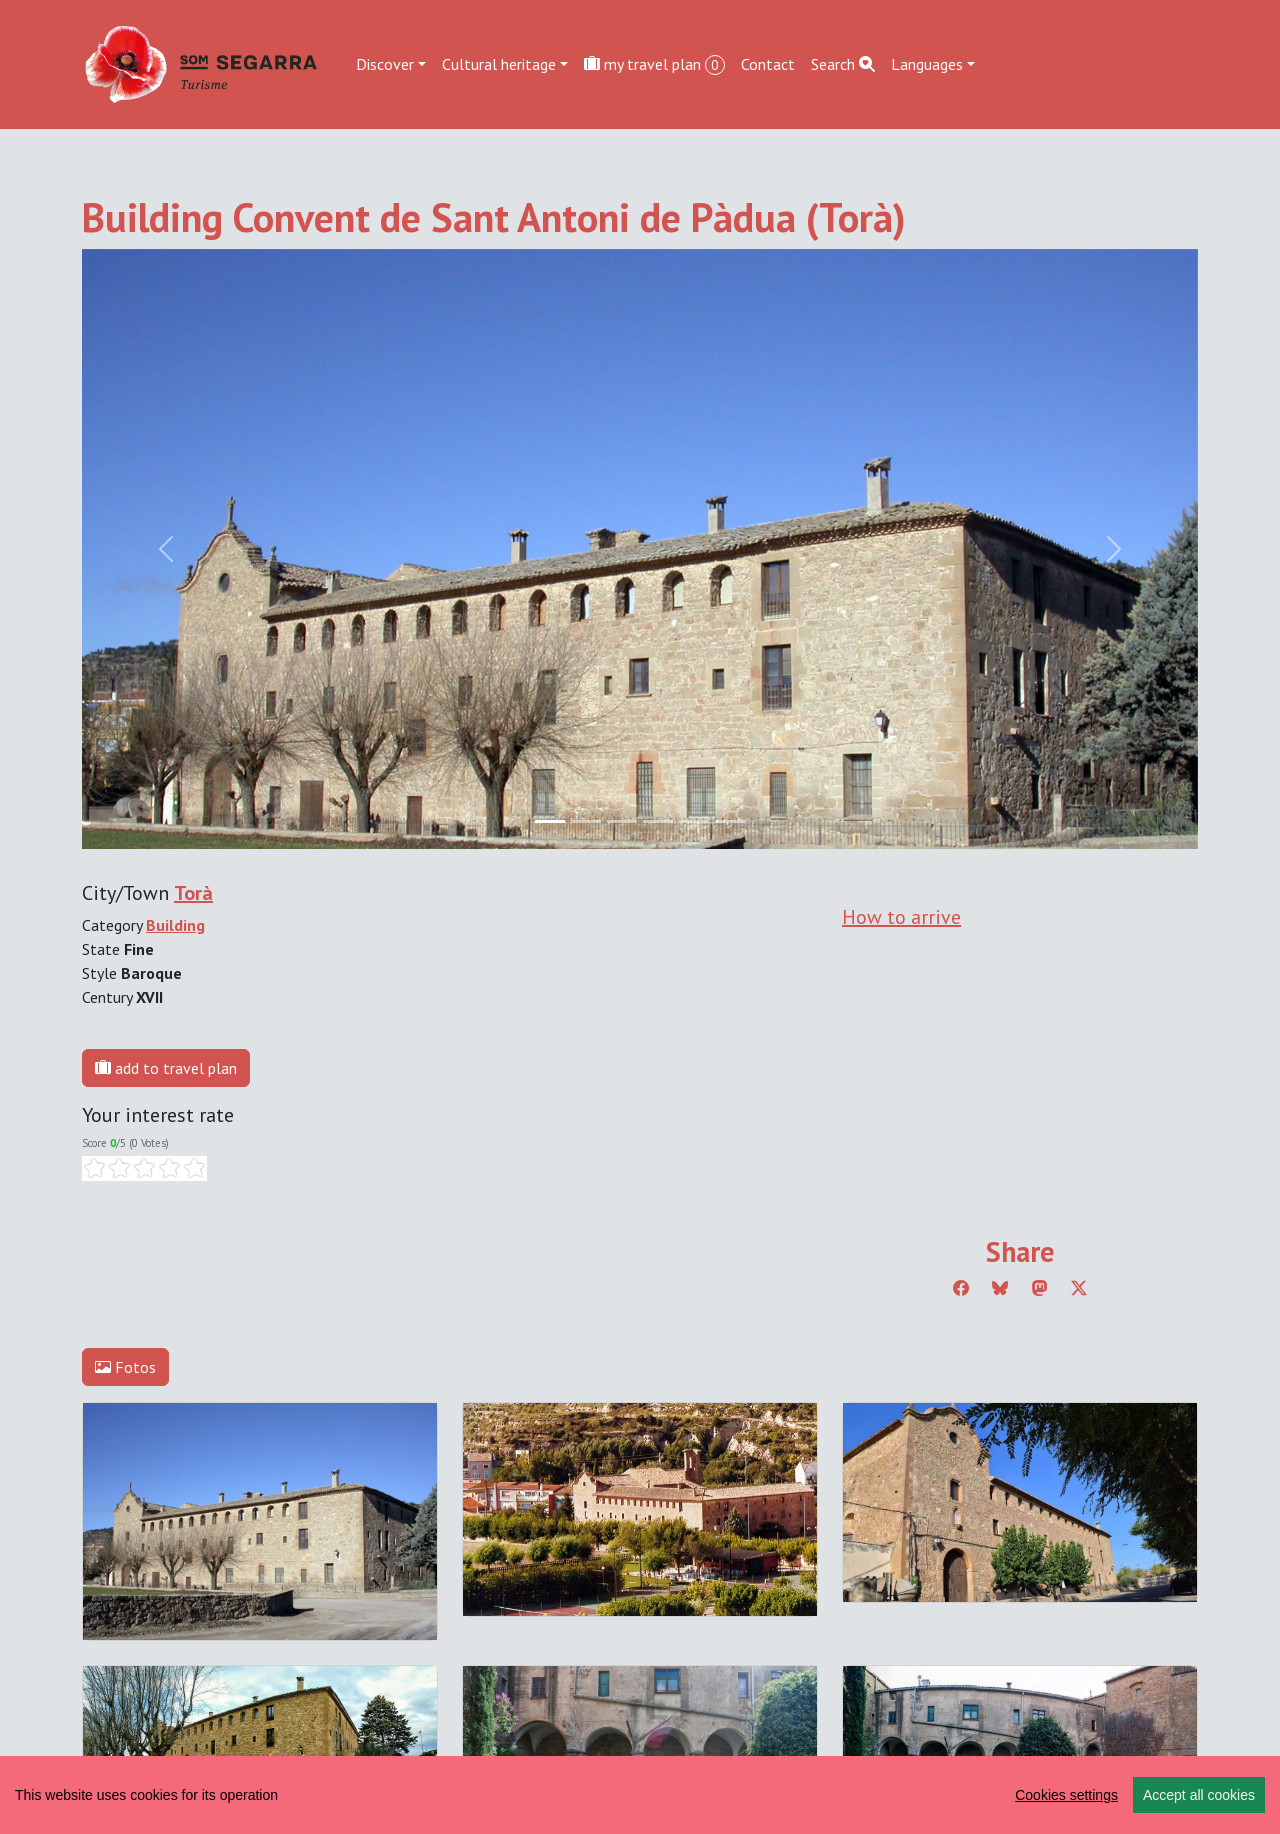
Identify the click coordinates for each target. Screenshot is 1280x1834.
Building (175, 925)
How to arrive (901, 917)
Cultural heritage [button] (499, 64)
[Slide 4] (694, 821)
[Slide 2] (622, 821)
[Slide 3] (658, 821)
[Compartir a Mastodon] (1040, 1288)
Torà (193, 893)
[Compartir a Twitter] (1079, 1288)
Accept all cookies (1199, 1795)
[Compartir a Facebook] (961, 1288)
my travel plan (654, 64)
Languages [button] (927, 64)
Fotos (125, 1367)
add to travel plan (166, 1068)
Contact (768, 64)
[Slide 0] (550, 821)
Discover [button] (385, 64)
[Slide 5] (730, 821)
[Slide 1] (586, 821)
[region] (640, 1795)
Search (843, 64)
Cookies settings (1066, 1795)
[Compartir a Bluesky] (1000, 1288)
